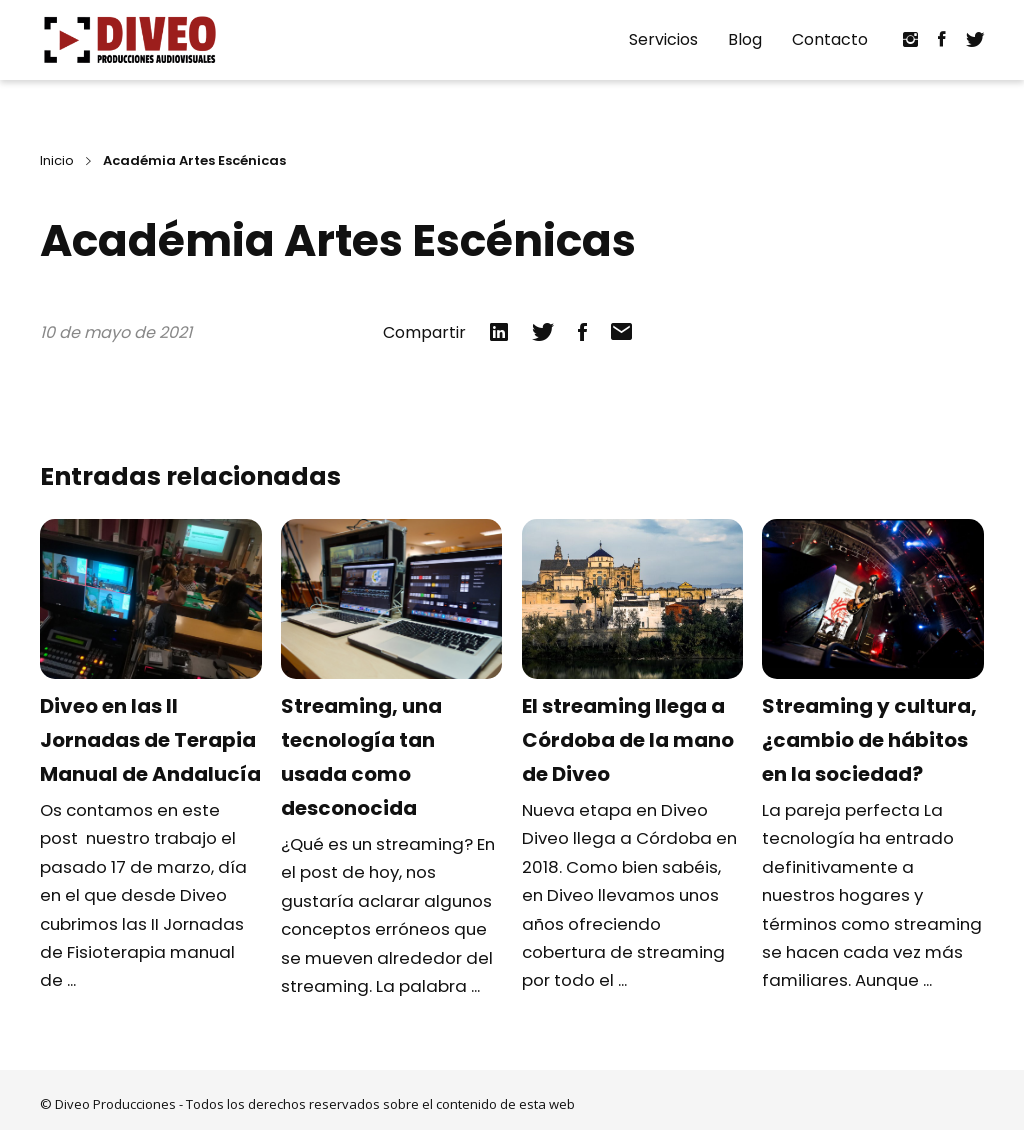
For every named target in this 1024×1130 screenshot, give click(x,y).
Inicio (57, 160)
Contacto (830, 39)
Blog (745, 39)
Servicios (663, 39)
